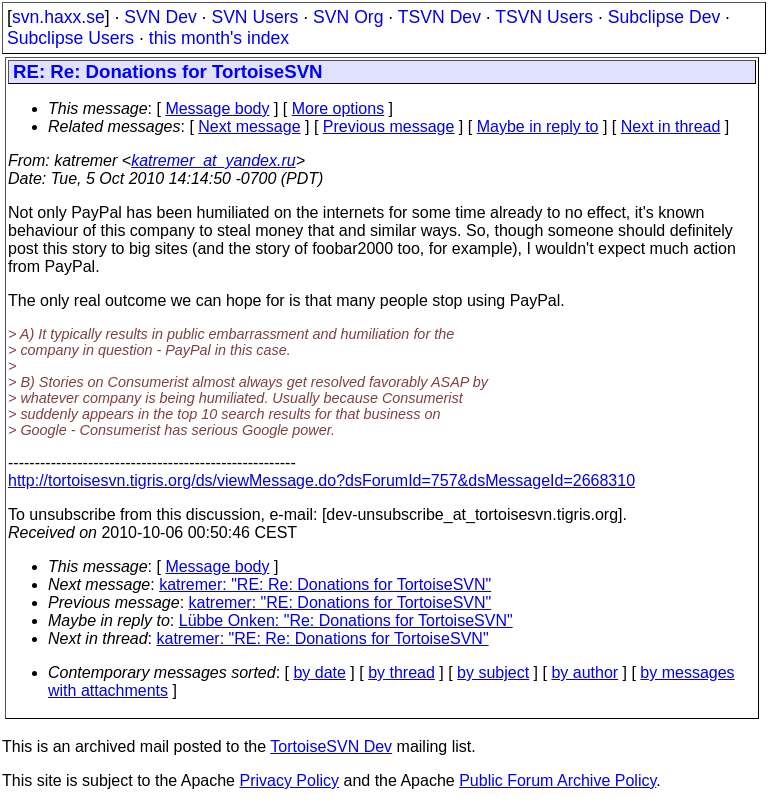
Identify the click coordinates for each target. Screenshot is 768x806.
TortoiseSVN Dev (331, 746)
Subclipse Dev (664, 17)
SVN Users (254, 17)
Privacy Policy (289, 780)
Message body (217, 108)
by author (584, 672)
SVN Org (348, 17)
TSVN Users (544, 17)
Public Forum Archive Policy (557, 780)
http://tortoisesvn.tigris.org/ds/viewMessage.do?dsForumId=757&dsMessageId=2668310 (321, 480)
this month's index (219, 38)
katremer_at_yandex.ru (213, 160)
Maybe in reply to (538, 126)
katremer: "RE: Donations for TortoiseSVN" (340, 602)
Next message (249, 126)
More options (338, 108)
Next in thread (671, 126)
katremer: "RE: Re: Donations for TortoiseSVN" (325, 584)
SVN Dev (160, 17)
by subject (493, 672)
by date (319, 672)
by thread (401, 672)
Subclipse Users (70, 38)
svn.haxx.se (58, 17)
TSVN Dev (439, 17)
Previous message (389, 126)
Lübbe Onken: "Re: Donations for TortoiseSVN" (346, 620)
